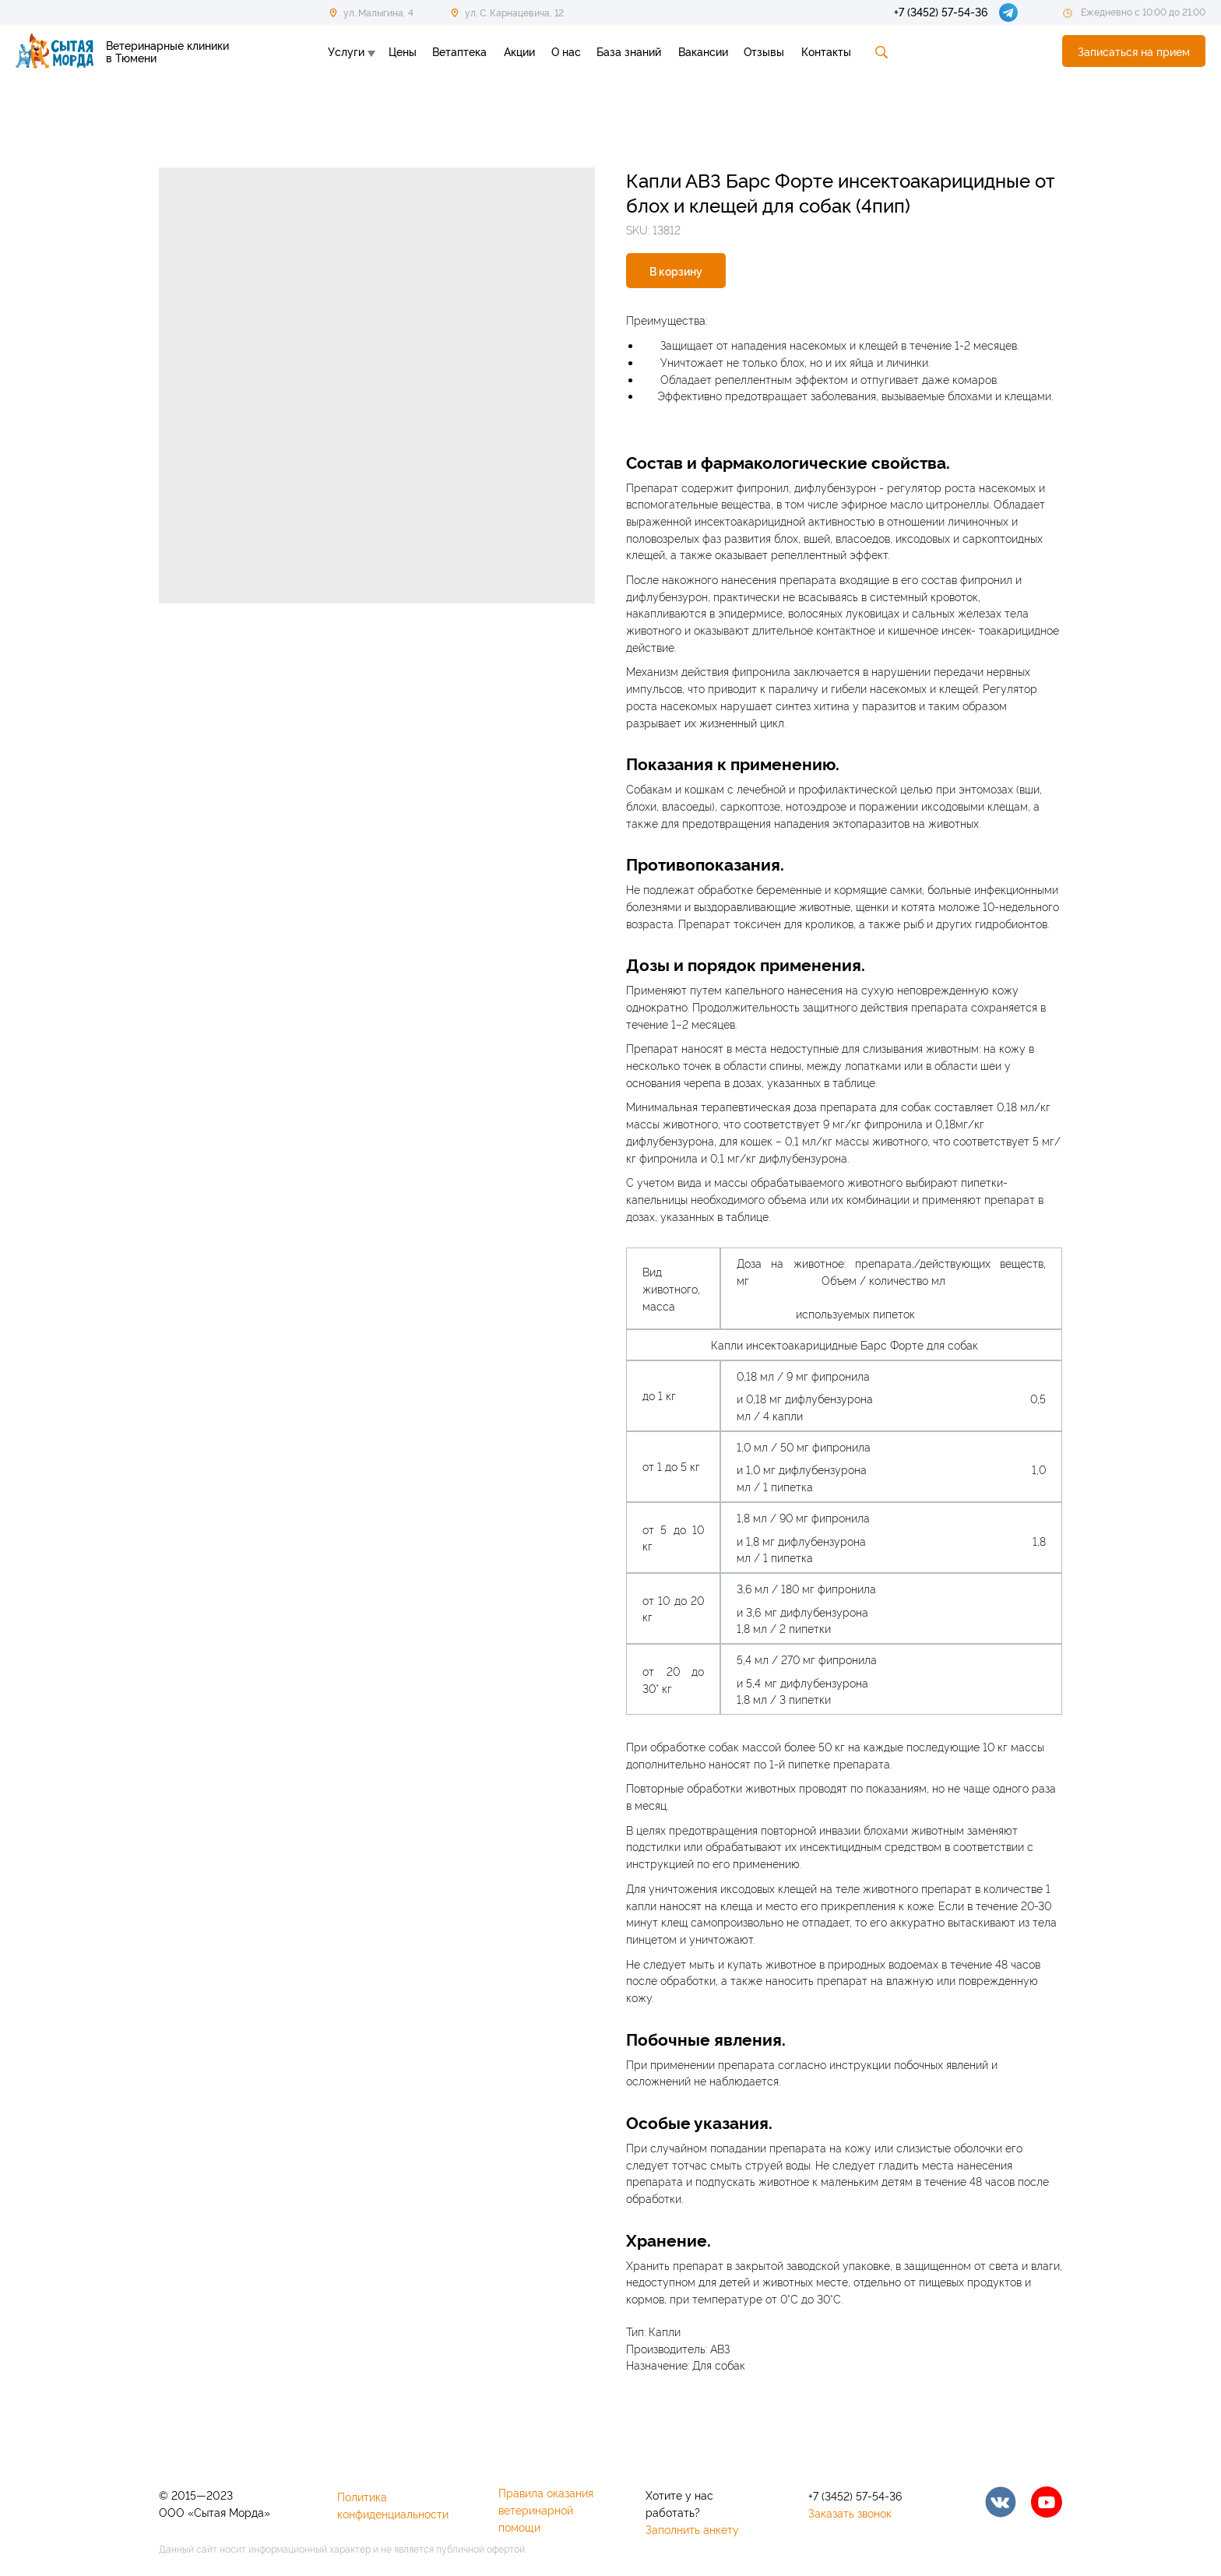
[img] (1000, 2502)
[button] (1133, 51)
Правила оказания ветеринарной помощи (545, 2509)
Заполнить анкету (692, 2528)
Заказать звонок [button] (850, 2512)
